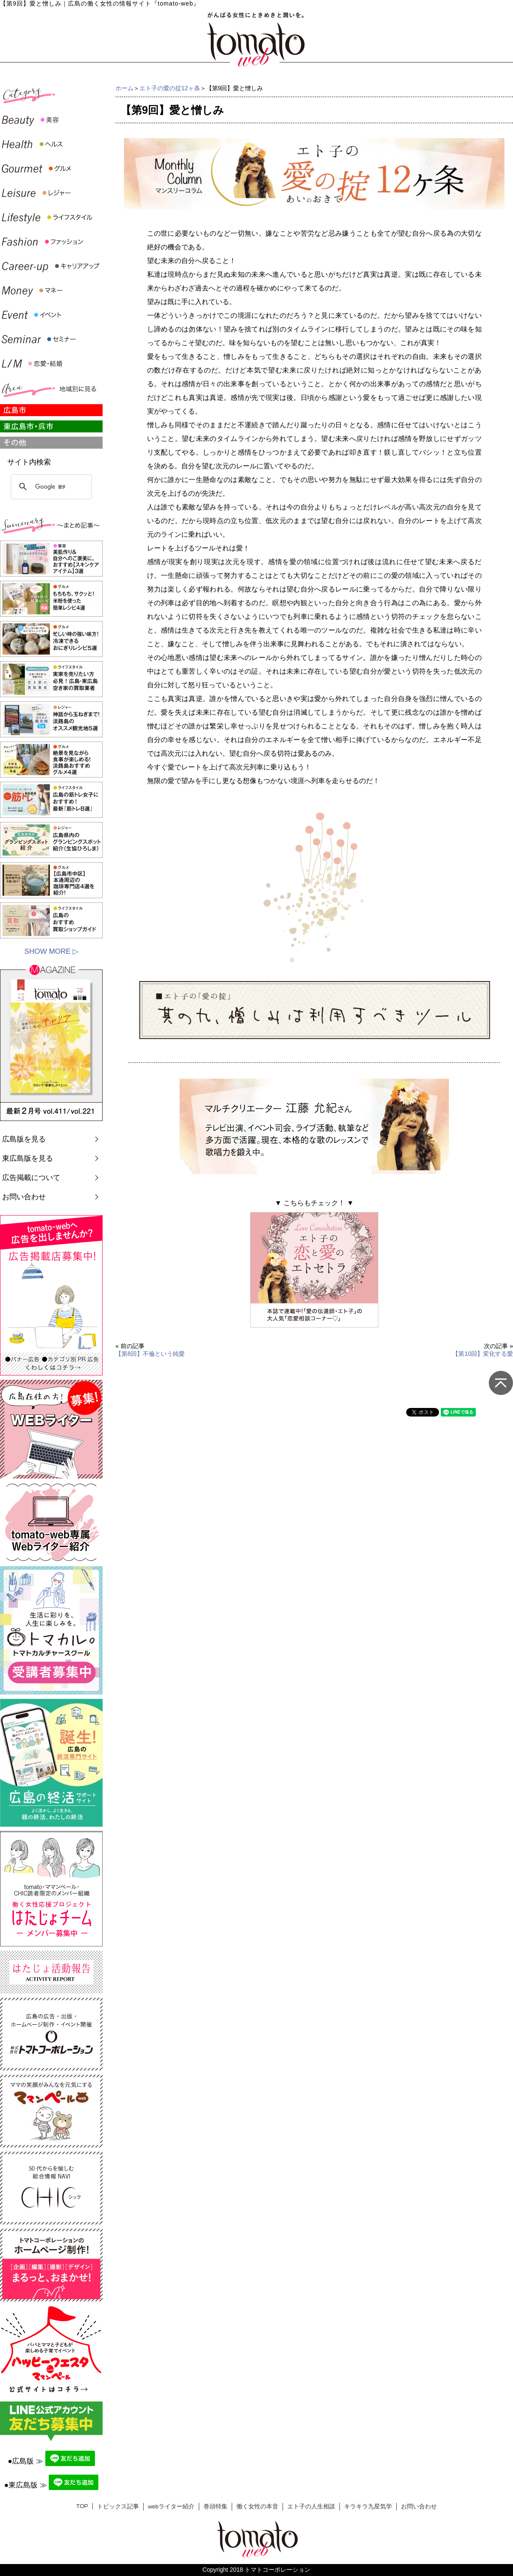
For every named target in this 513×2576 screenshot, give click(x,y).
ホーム (124, 88)
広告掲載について (31, 1178)
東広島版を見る (27, 1158)
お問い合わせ (24, 1197)
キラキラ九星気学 (368, 2506)
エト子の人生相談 (311, 2506)
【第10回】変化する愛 (482, 1353)
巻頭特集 (215, 2506)
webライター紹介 (171, 2506)
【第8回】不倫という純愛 (150, 1353)
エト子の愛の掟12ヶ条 (169, 88)
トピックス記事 (118, 2506)
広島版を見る (24, 1139)
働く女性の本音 (257, 2506)
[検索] (50, 487)
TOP (82, 2506)
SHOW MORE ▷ (51, 951)
